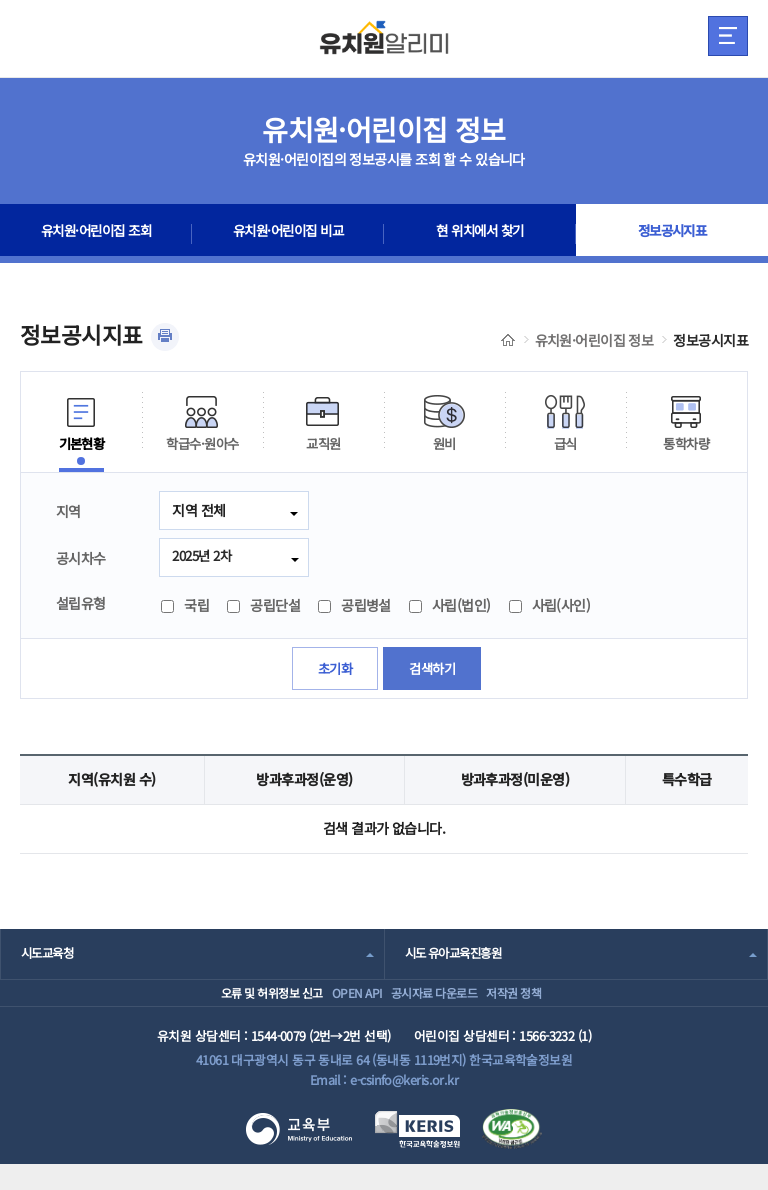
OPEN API (336, 1006)
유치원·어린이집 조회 (96, 234)
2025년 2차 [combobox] (205, 557)
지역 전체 (198, 510)
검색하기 (434, 671)
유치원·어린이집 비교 (288, 234)
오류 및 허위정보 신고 (224, 1006)
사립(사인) (550, 608)
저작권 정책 (544, 1006)
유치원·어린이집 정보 (594, 340)
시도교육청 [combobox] (49, 956)
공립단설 (263, 608)
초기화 (332, 671)
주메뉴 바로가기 (0, 0)
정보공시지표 (672, 234)
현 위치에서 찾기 (480, 234)
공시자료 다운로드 (438, 1006)
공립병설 (354, 608)
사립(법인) (450, 608)
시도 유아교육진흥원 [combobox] (458, 956)
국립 (185, 608)
